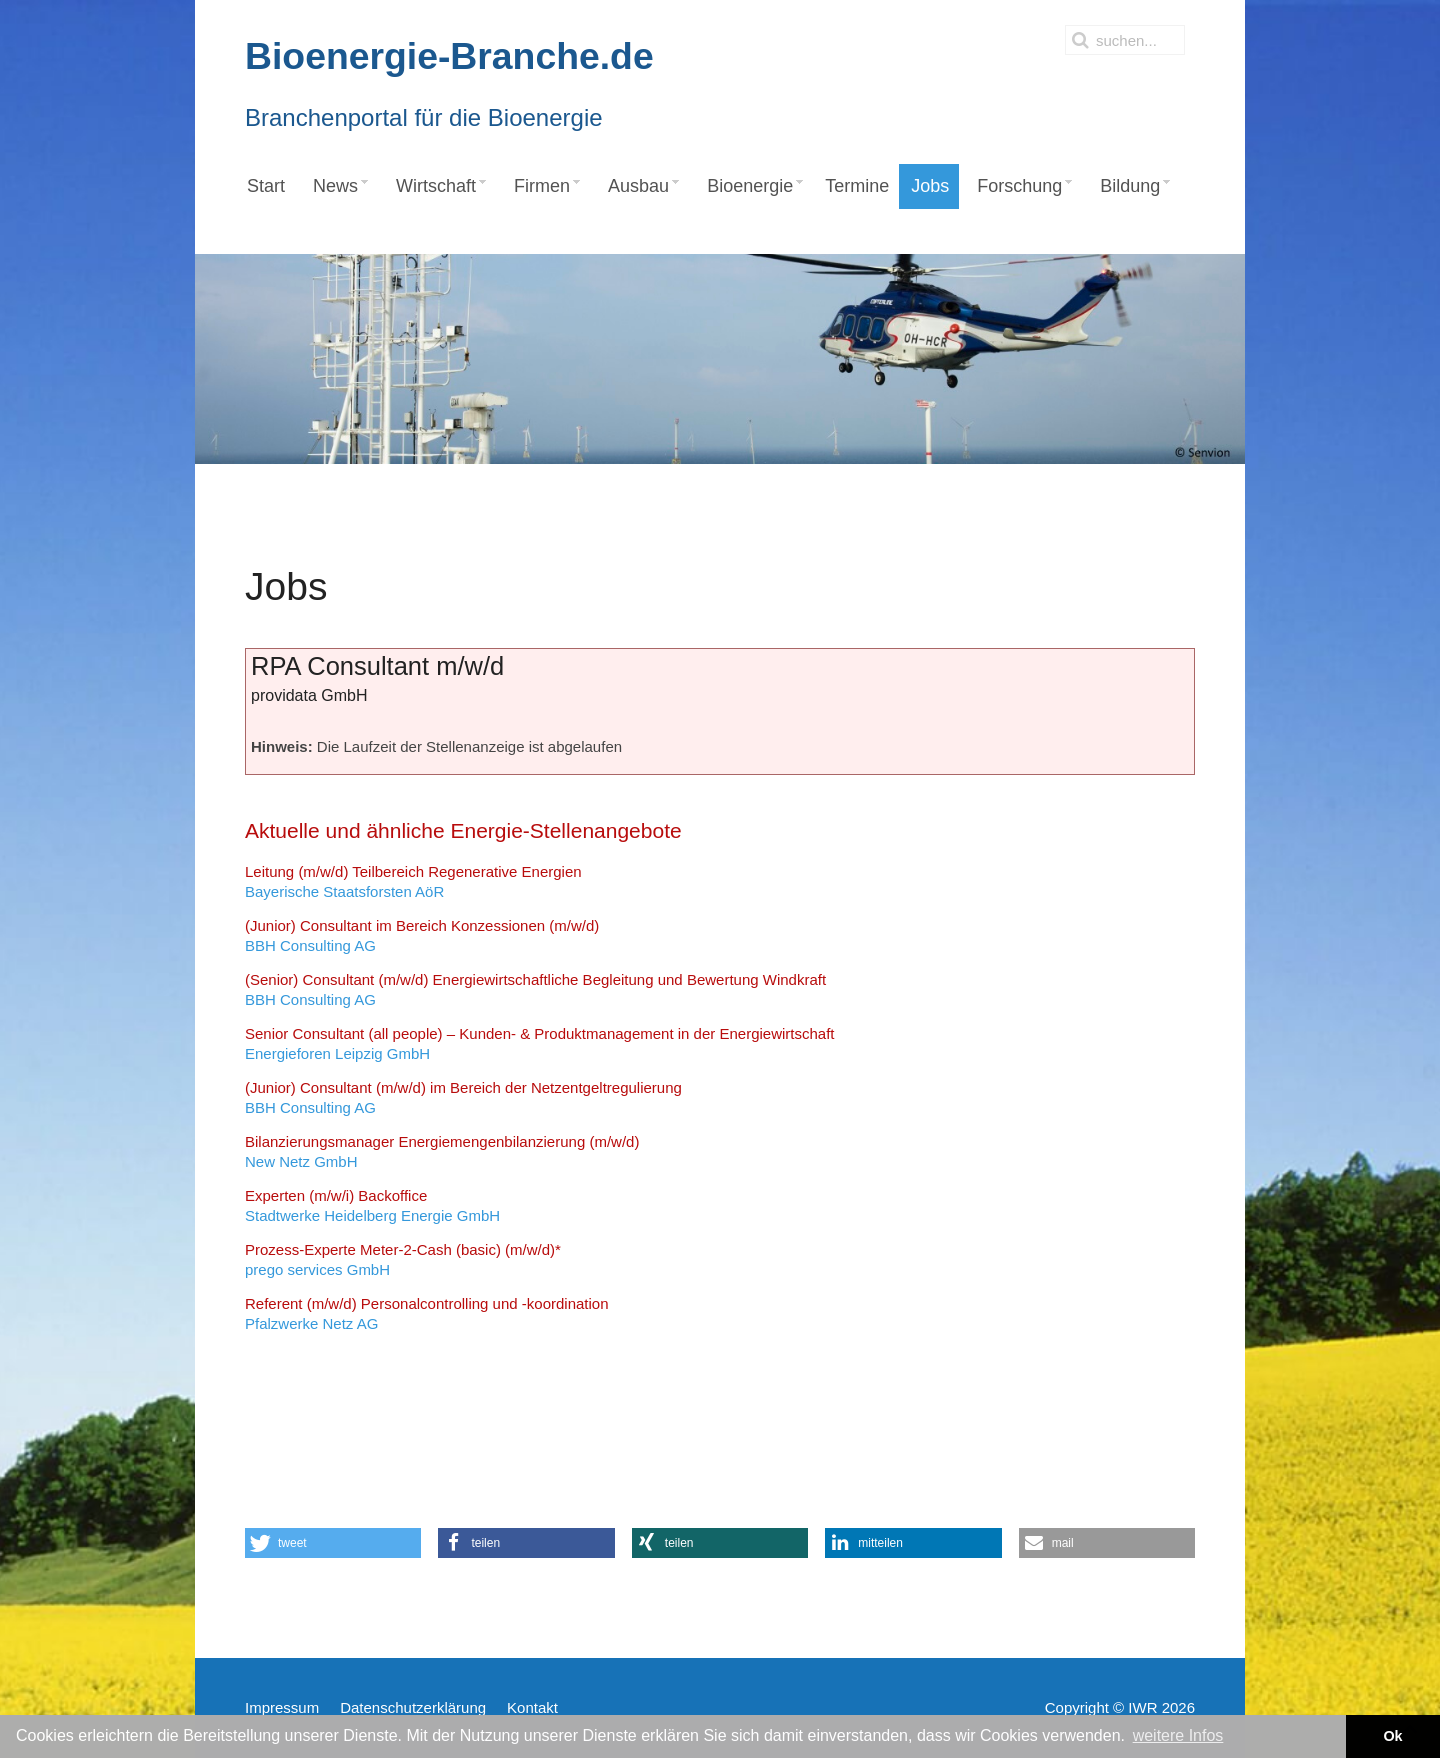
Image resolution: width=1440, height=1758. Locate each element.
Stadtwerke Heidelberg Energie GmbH (372, 1205)
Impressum (282, 1707)
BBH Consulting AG (422, 935)
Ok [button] (1392, 1736)
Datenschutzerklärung (413, 1707)
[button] (333, 1543)
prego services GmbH (403, 1259)
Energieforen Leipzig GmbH (540, 1043)
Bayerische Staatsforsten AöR (413, 881)
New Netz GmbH (442, 1151)
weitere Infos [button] (1178, 1735)
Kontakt (532, 1707)
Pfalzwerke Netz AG (427, 1313)
